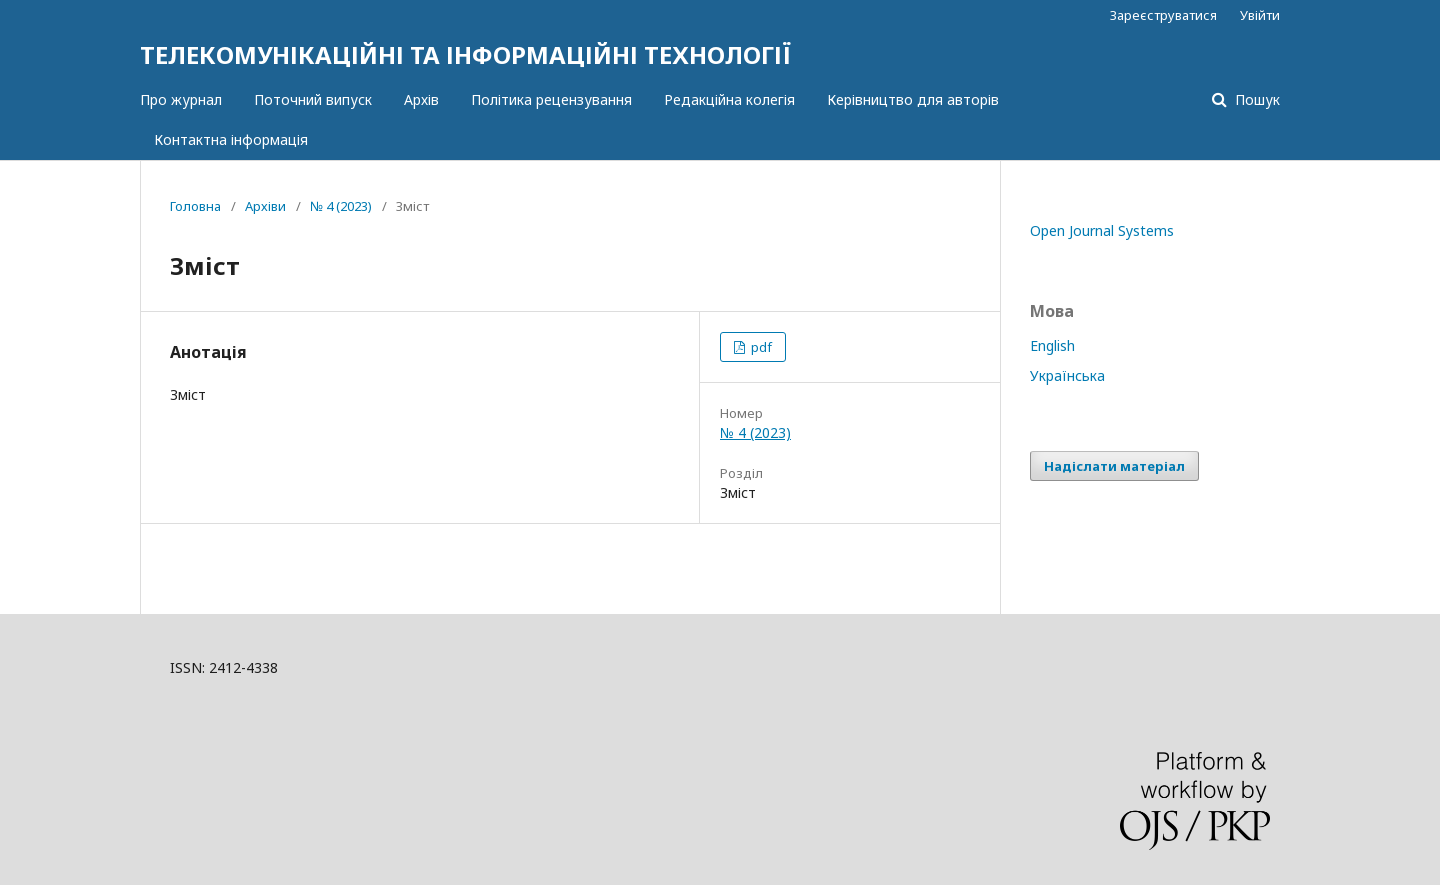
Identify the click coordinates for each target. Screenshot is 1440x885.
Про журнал (181, 99)
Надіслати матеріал (1114, 466)
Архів (421, 99)
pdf (760, 347)
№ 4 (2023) (341, 206)
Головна (195, 206)
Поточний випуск (313, 99)
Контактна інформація (231, 139)
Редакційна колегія (729, 99)
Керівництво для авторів (913, 99)
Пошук (1255, 99)
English (1052, 345)
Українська (1067, 375)
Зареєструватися (1163, 15)
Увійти (1260, 15)
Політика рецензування (551, 99)
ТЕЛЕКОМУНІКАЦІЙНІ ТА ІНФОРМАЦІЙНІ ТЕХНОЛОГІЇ (465, 54)
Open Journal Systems (1102, 230)
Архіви (265, 206)
